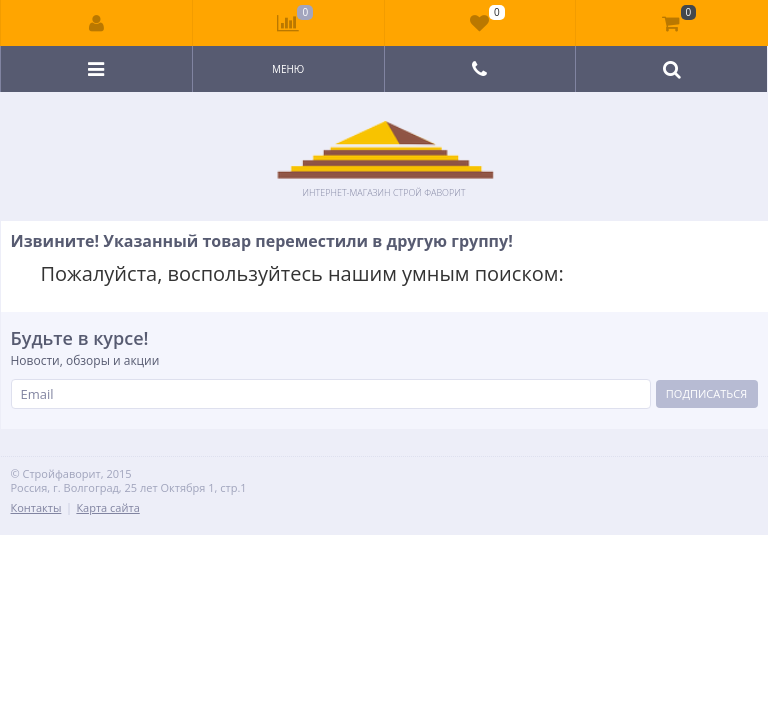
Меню (288, 69)
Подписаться (706, 393)
